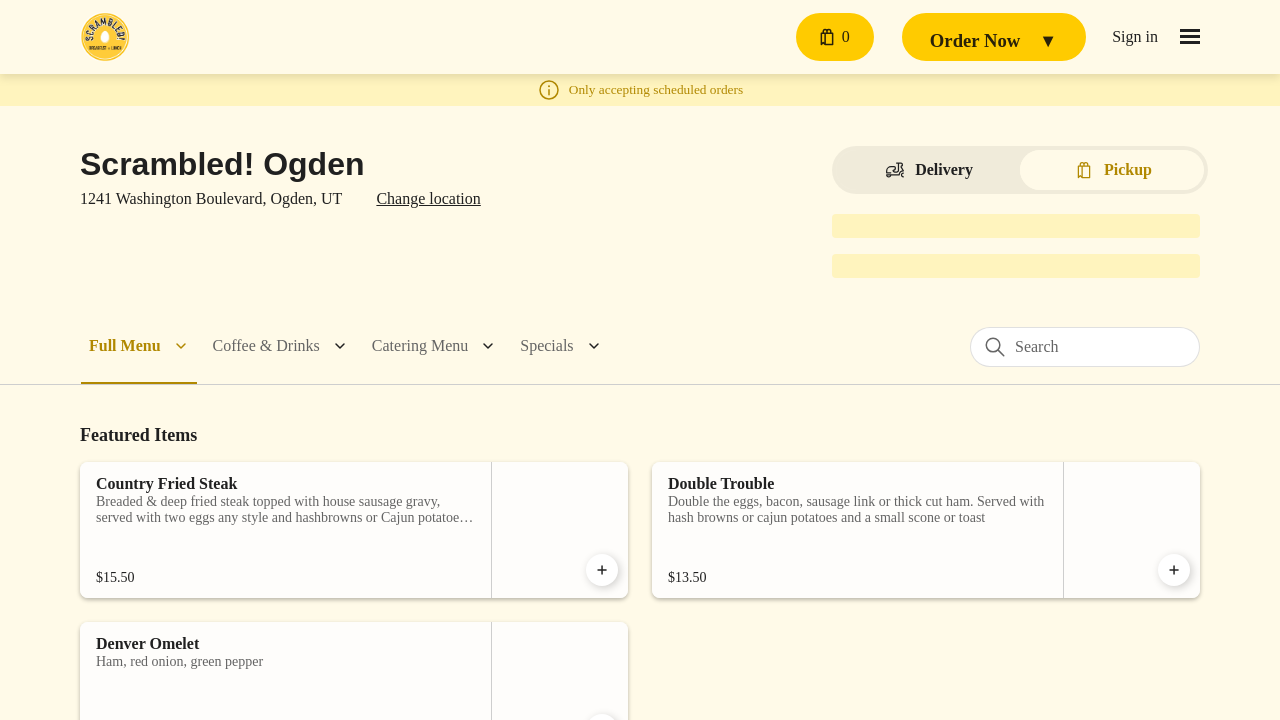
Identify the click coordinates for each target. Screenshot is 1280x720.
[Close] (864, 102)
